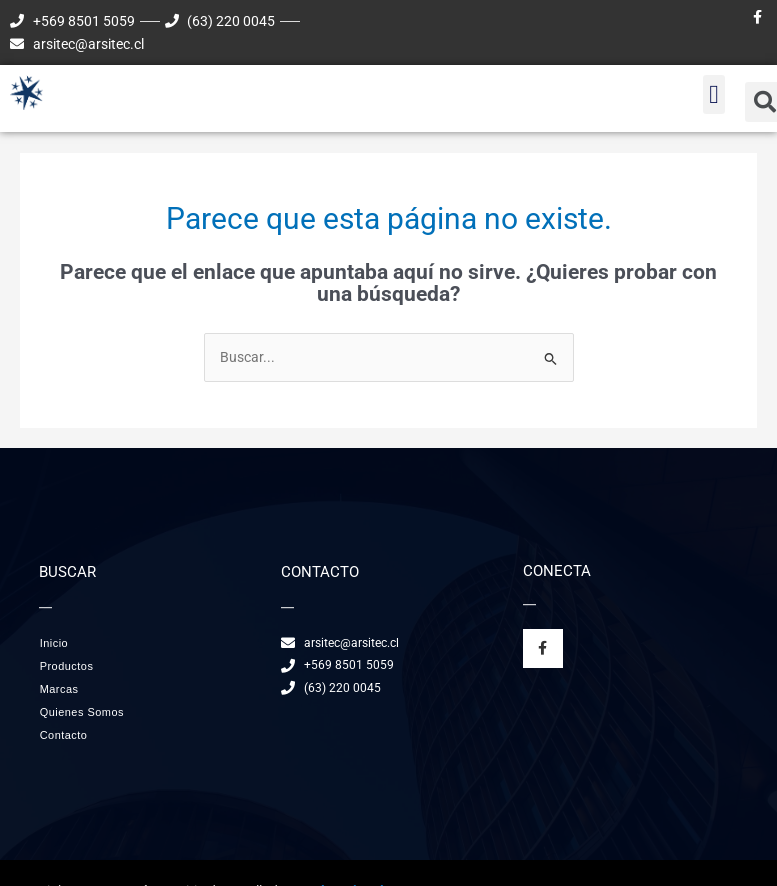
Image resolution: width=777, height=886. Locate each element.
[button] (714, 94)
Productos (72, 666)
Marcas (59, 689)
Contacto (64, 735)
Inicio (54, 643)
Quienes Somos (82, 712)
